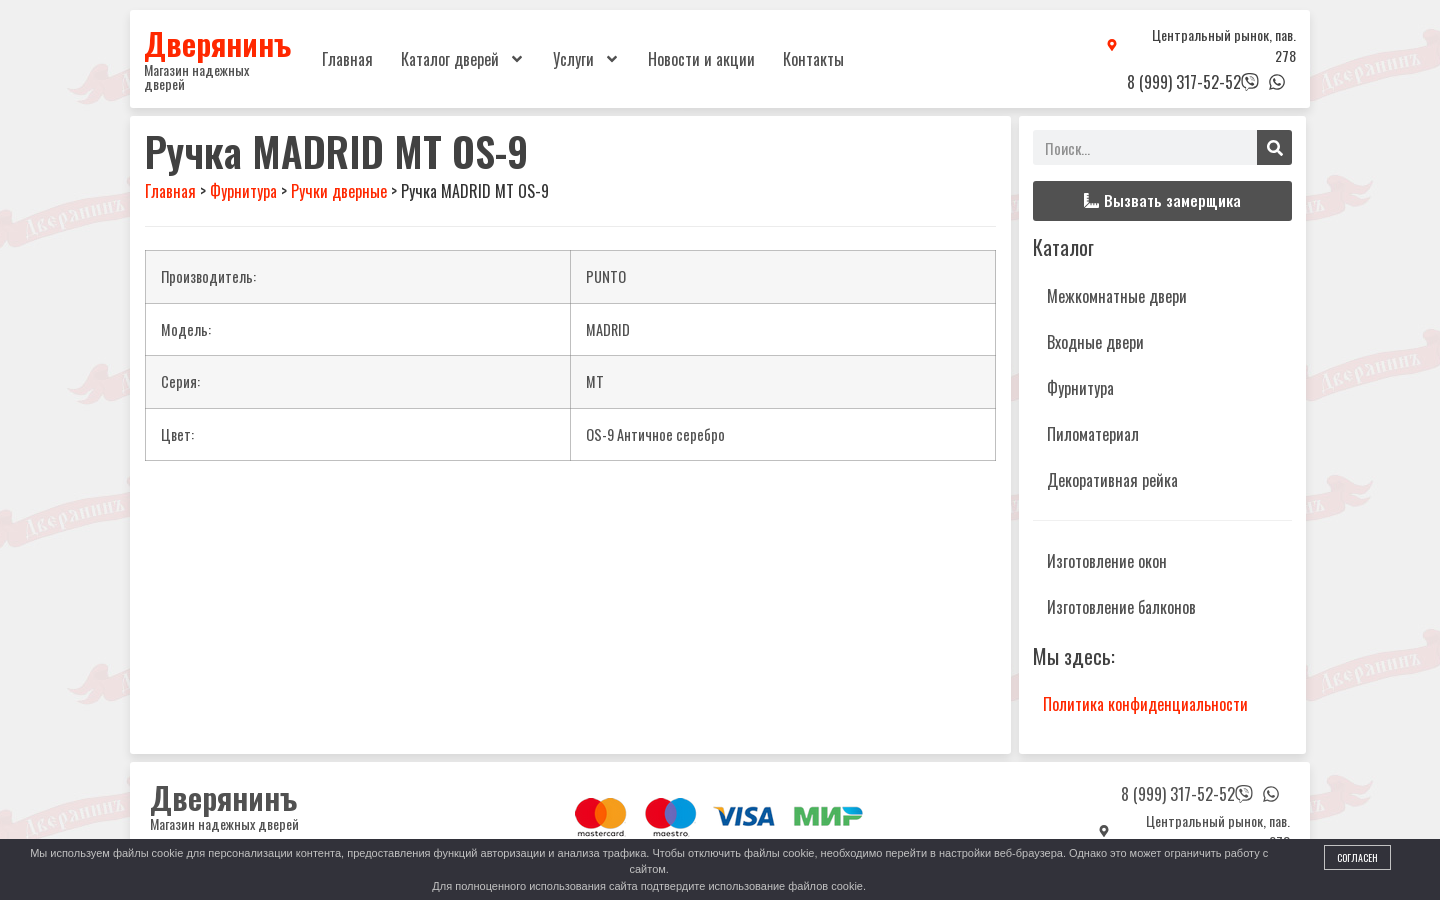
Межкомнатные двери (1117, 296)
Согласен (1357, 857)
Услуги (586, 59)
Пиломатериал (1093, 434)
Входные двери (1095, 342)
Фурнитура (1080, 388)
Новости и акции (701, 59)
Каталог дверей (463, 59)
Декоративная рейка (1112, 480)
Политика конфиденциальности (1145, 704)
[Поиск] (1274, 147)
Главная (347, 59)
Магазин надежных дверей (196, 76)
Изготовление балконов (1121, 607)
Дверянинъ (217, 43)
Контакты (813, 59)
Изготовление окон (1107, 561)
